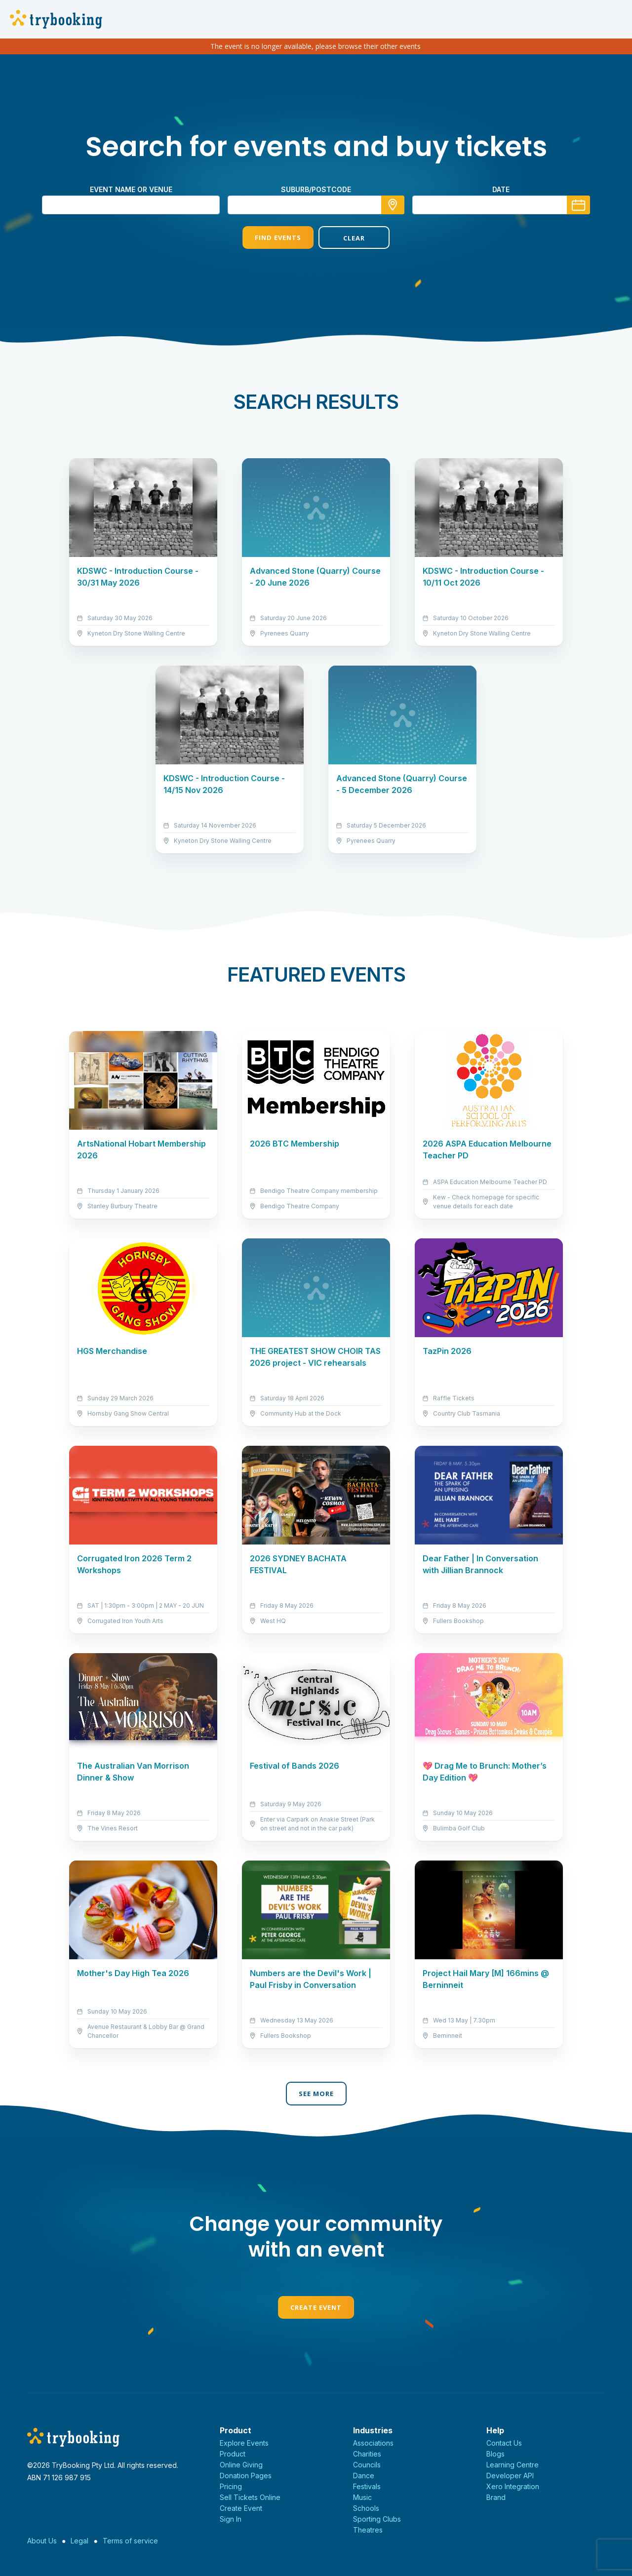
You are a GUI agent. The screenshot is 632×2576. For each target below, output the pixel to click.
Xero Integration (512, 2486)
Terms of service (130, 2540)
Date (501, 189)
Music (362, 2497)
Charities (367, 2454)
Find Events (278, 237)
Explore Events (244, 2443)
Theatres (368, 2530)
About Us (42, 2540)
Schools (366, 2508)
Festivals (367, 2486)
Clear (354, 238)
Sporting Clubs (377, 2519)
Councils (367, 2464)
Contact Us (504, 2443)
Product (232, 2454)
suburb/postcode (316, 189)
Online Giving (241, 2464)
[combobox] (316, 205)
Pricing (231, 2486)
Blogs (495, 2454)
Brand (496, 2497)
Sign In (230, 2519)
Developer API (510, 2475)
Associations (373, 2443)
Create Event (316, 2307)
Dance (363, 2475)
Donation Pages (246, 2475)
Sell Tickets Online (250, 2497)
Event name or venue (131, 189)
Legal (79, 2540)
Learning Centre (512, 2464)
